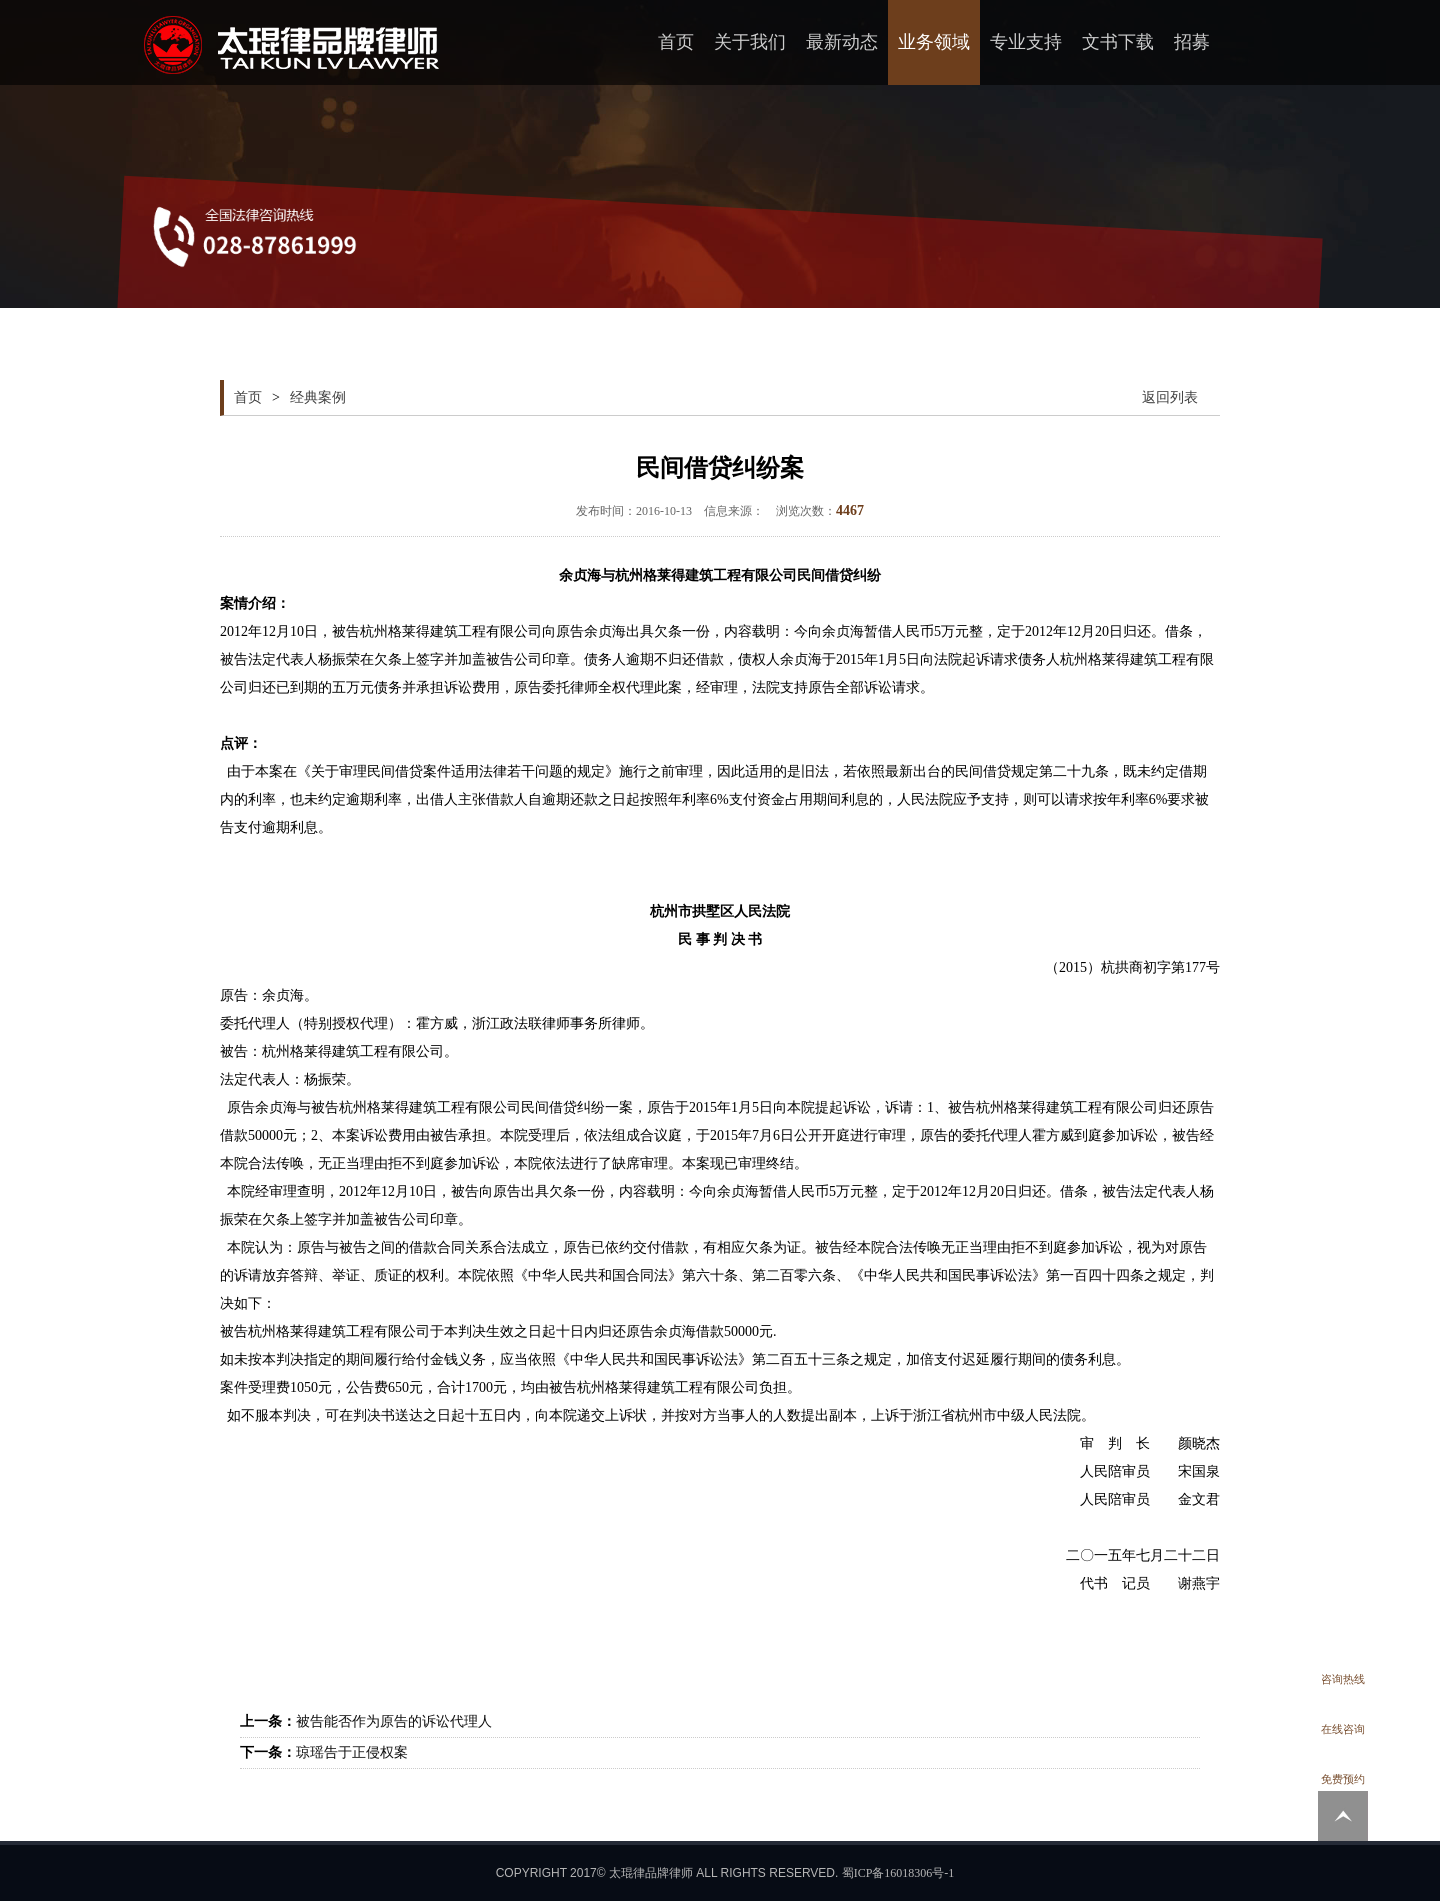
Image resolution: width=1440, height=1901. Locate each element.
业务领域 (934, 42)
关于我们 (750, 42)
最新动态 (842, 42)
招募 (1192, 42)
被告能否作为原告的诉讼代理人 (394, 1721)
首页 (676, 42)
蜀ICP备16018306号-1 (898, 1873)
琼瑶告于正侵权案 (352, 1752)
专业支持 (1026, 42)
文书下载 (1118, 42)
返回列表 (1170, 397)
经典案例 (318, 397)
